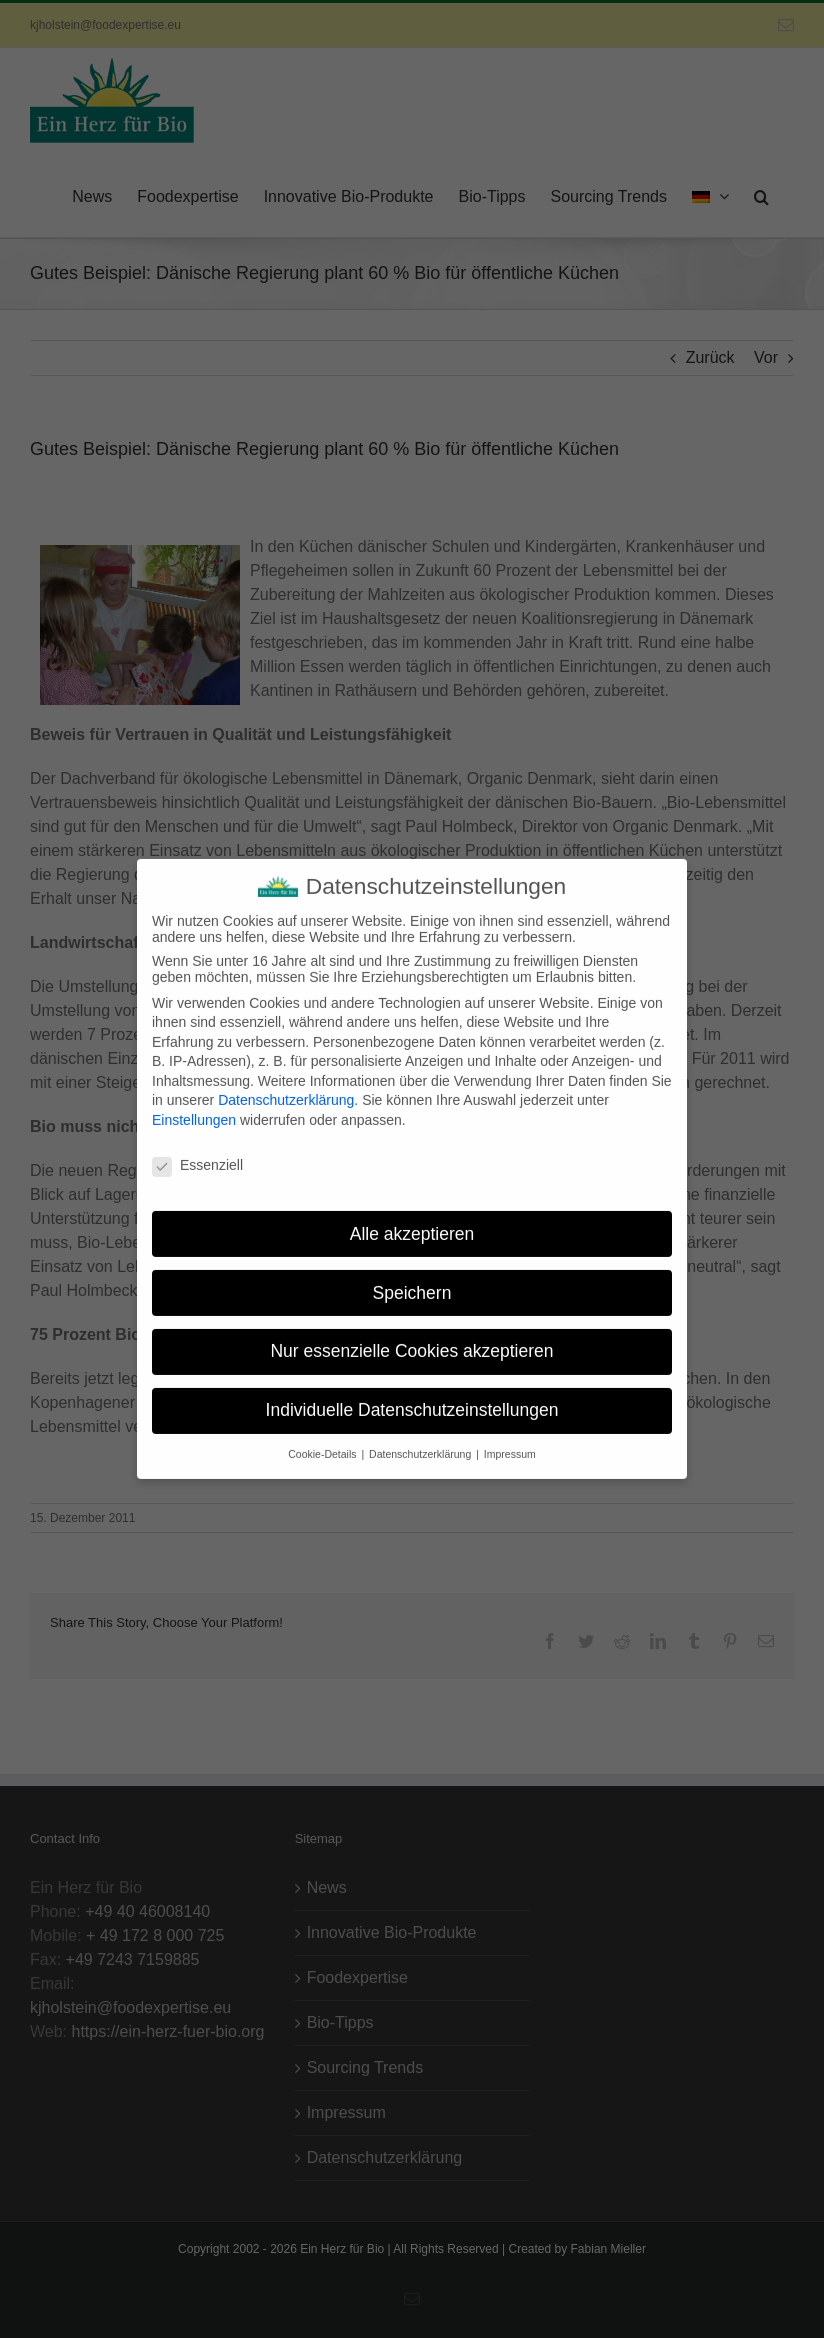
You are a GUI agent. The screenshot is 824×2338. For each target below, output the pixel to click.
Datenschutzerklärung (286, 1085)
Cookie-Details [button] (323, 1439)
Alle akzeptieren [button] (412, 1218)
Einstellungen (194, 1105)
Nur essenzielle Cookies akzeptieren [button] (411, 1336)
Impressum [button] (510, 1439)
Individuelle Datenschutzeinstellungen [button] (412, 1395)
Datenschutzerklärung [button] (421, 1439)
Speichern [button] (412, 1277)
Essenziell (197, 1150)
